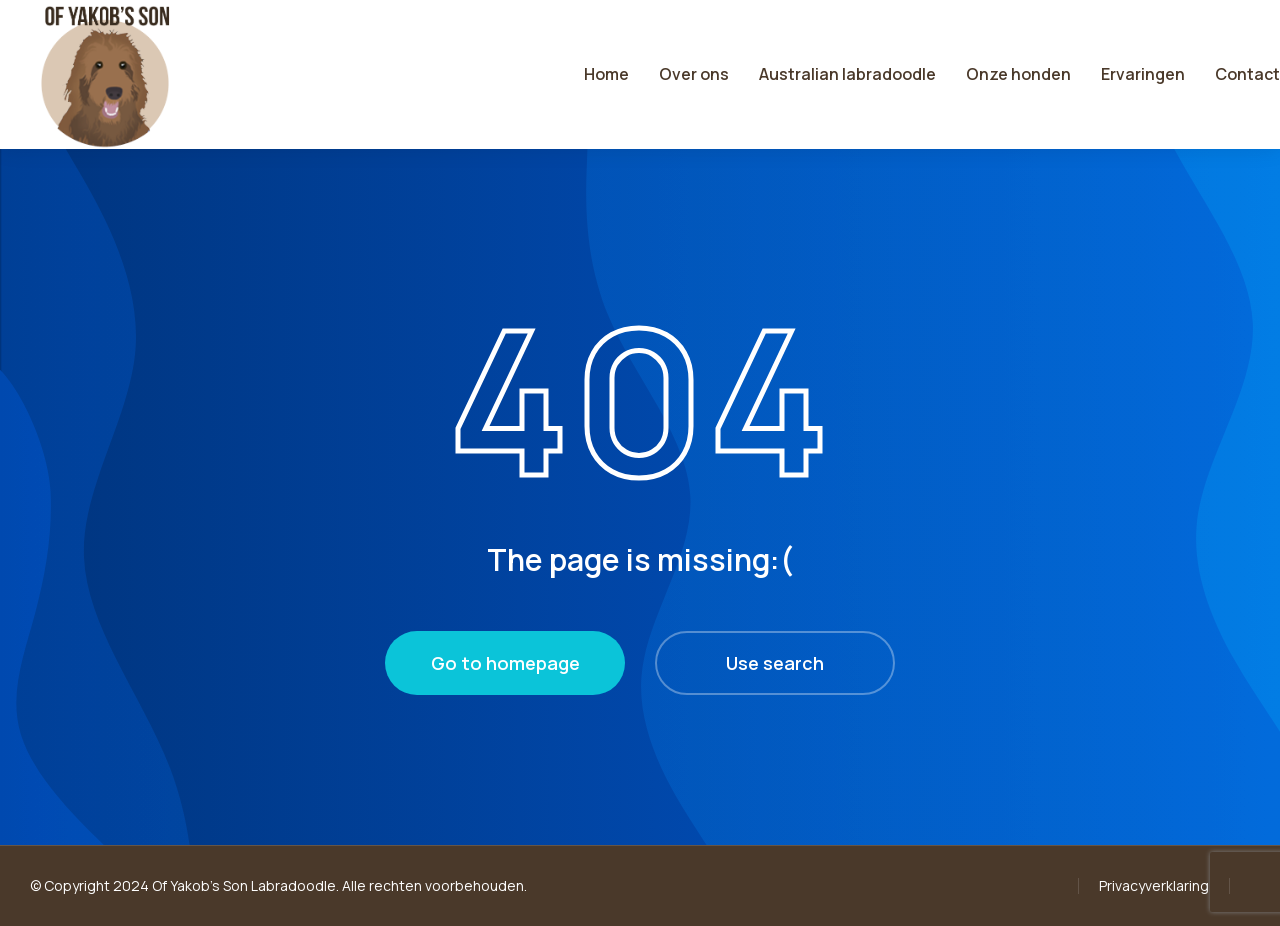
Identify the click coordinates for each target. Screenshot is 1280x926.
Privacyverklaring (1154, 885)
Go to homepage (505, 663)
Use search (775, 663)
